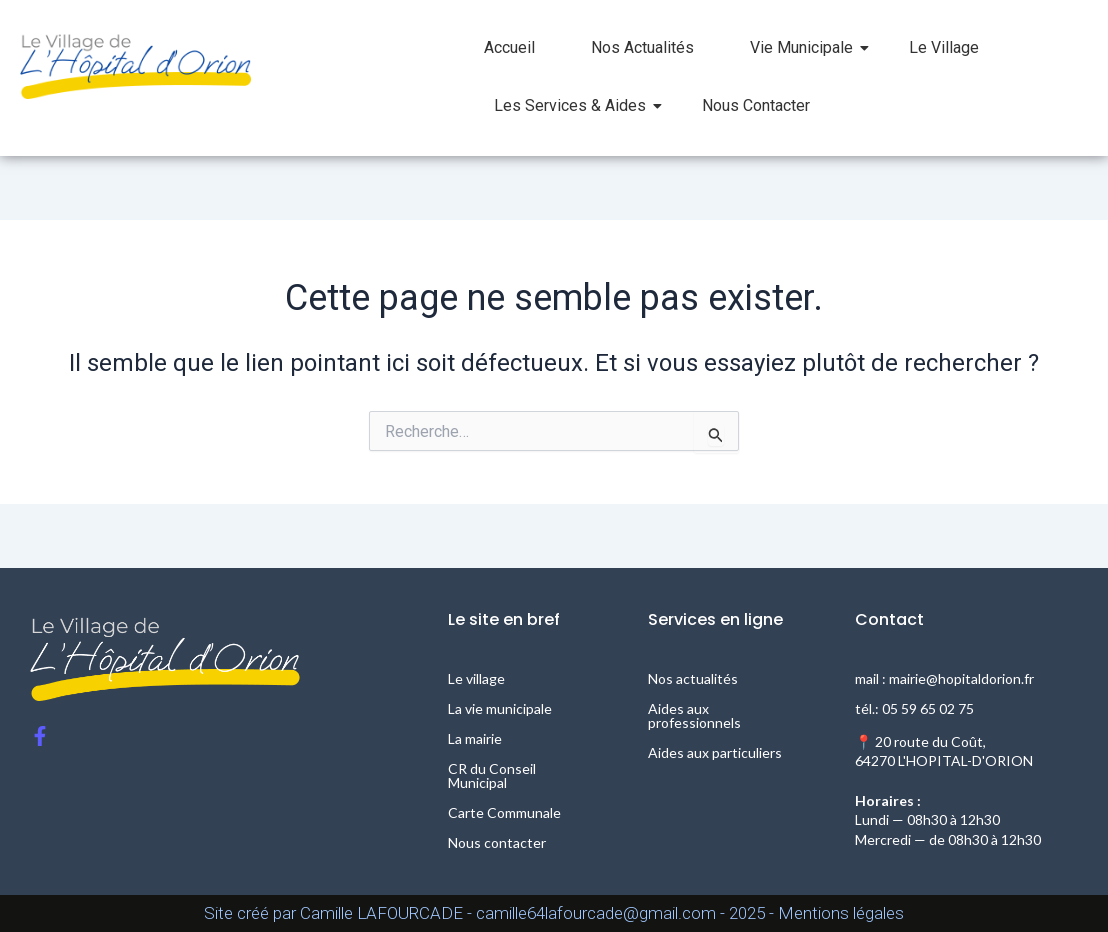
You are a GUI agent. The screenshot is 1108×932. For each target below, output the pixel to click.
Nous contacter (497, 842)
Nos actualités (693, 678)
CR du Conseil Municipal (492, 775)
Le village (476, 678)
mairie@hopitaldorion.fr (961, 678)
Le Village (944, 47)
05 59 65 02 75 (928, 708)
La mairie (475, 738)
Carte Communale (504, 812)
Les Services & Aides (578, 105)
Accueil (509, 47)
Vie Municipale (809, 47)
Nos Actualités (642, 47)
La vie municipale (500, 708)
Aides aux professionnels (694, 715)
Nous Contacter (756, 105)
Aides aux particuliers (715, 752)
